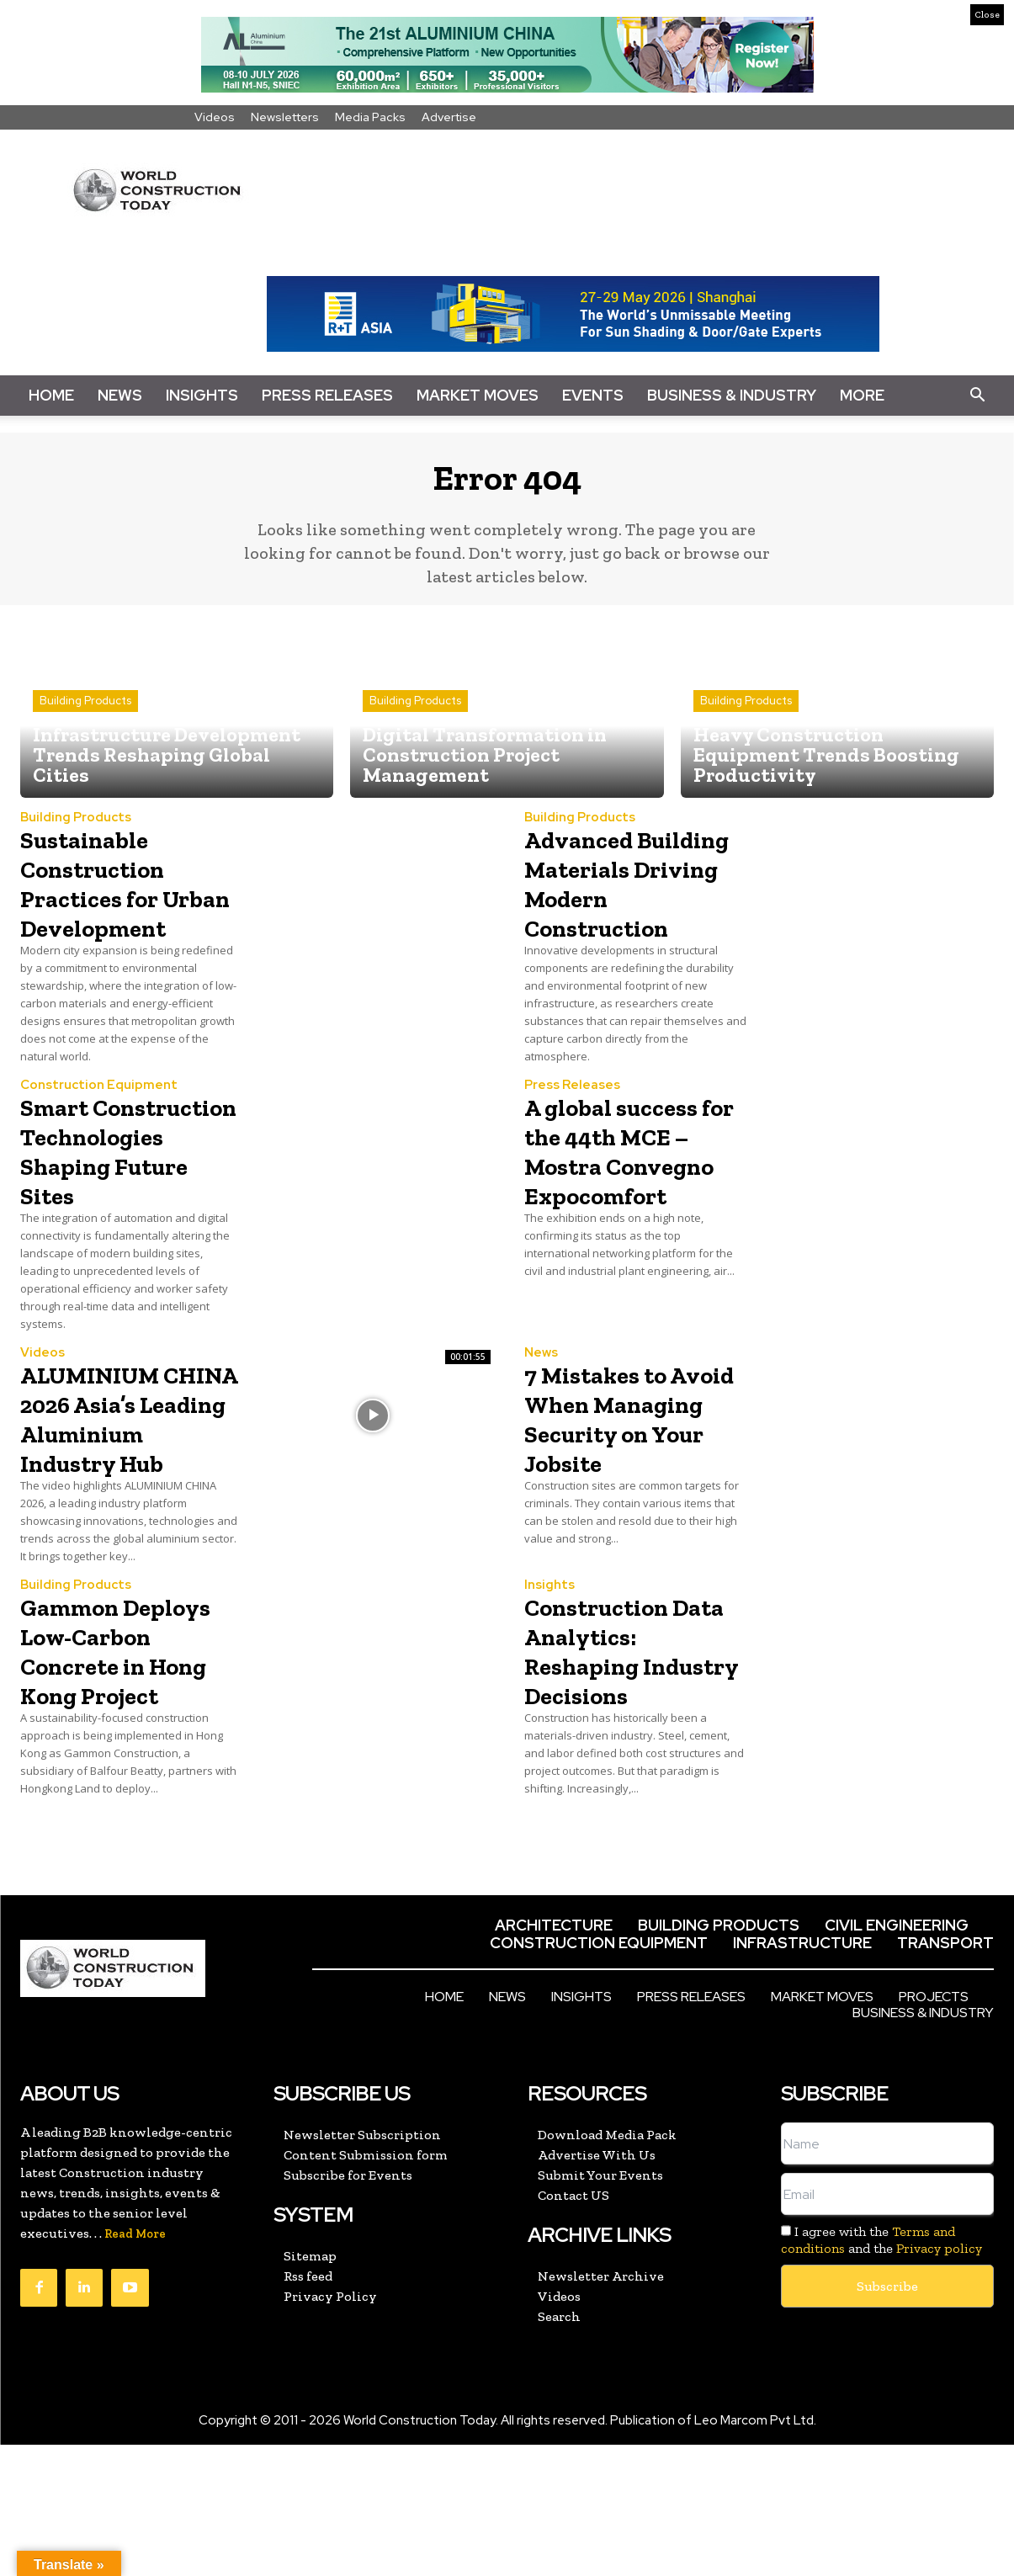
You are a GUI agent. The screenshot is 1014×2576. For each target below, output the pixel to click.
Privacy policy (939, 2379)
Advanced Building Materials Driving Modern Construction (631, 909)
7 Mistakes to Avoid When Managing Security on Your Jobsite (635, 1503)
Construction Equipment (99, 1127)
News (120, 395)
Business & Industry (731, 395)
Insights (202, 395)
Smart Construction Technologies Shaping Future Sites (123, 1206)
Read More (135, 2365)
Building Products (85, 714)
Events (593, 395)
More (862, 395)
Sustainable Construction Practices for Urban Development (109, 909)
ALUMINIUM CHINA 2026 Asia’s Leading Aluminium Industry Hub (115, 1503)
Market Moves (478, 395)
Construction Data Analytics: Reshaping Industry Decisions (626, 1765)
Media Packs (370, 117)
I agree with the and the (881, 2371)
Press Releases (327, 395)
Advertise (449, 117)
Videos (214, 117)
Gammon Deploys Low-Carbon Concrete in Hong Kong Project (131, 1765)
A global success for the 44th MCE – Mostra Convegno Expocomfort (632, 1206)
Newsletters (285, 117)
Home (51, 395)
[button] (977, 395)
